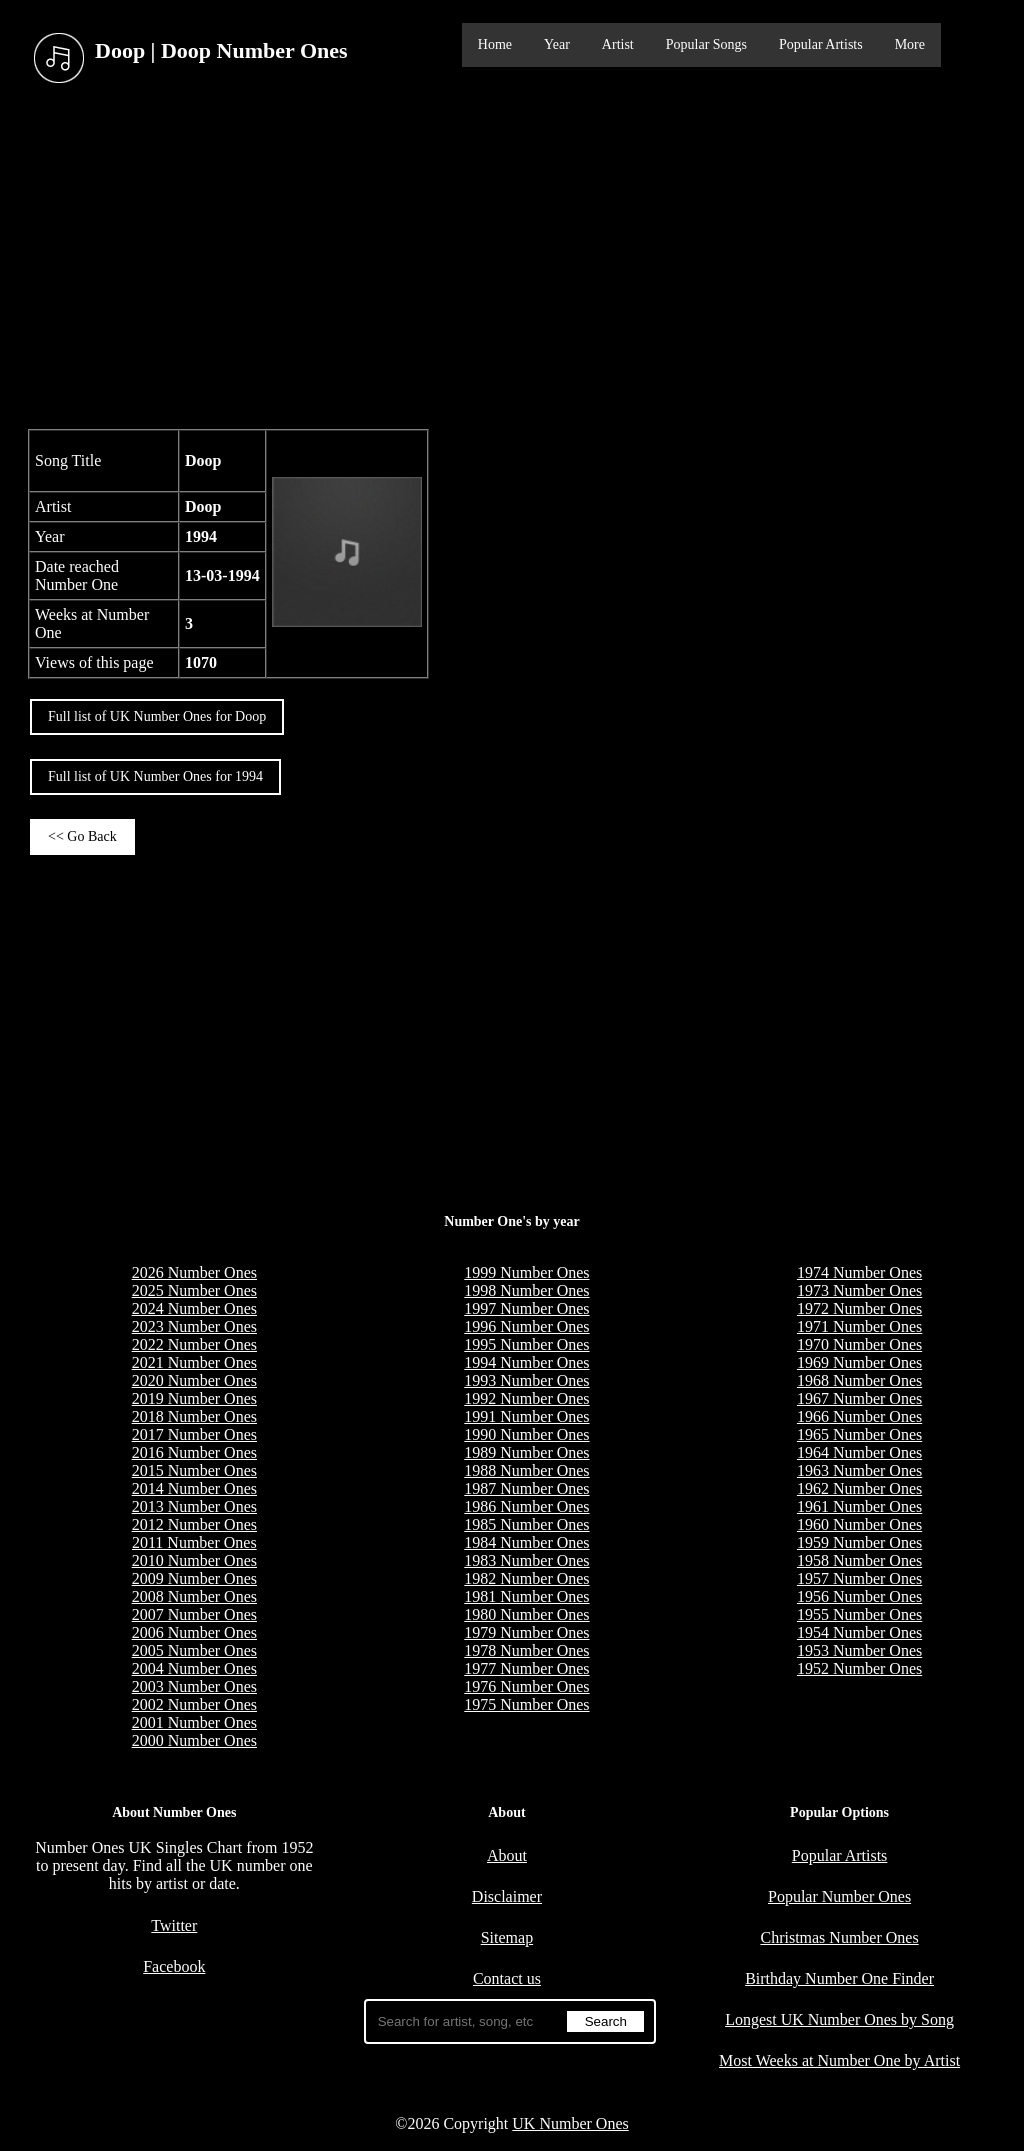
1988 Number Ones (526, 1470)
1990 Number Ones (526, 1434)
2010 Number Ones (194, 1560)
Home (495, 44)
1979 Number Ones (526, 1632)
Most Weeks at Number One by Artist (839, 2060)
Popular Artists (821, 44)
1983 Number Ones (526, 1560)
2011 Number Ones (194, 1542)
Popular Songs (706, 44)
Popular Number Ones (839, 1896)
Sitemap (507, 1937)
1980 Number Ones (526, 1614)
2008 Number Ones (194, 1596)
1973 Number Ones (859, 1290)
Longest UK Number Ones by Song (839, 2019)
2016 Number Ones (194, 1452)
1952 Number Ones (859, 1668)
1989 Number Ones (526, 1452)
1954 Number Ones (859, 1632)
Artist (618, 44)
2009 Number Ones (194, 1578)
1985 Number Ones (526, 1524)
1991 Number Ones (526, 1416)
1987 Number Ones (526, 1488)
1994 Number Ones (526, 1362)
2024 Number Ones (194, 1308)
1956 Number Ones (859, 1596)
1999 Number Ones (526, 1272)
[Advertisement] (512, 259)
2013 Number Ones (194, 1506)
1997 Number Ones (526, 1308)
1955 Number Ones (859, 1614)
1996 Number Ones (526, 1326)
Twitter (174, 1925)
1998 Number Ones (526, 1290)
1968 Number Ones (859, 1380)
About (507, 1855)
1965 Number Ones (859, 1434)
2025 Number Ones (194, 1290)
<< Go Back (82, 836)
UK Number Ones (570, 2123)
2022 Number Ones (194, 1344)
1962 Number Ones (859, 1488)
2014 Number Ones (194, 1488)
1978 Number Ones (526, 1650)
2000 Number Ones (194, 1740)
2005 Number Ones (194, 1650)
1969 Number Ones (859, 1362)
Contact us (507, 1978)
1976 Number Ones (526, 1686)
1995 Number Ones (526, 1344)
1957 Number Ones (859, 1578)
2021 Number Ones (194, 1362)
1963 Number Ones (859, 1470)
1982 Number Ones (526, 1578)
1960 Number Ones (859, 1524)
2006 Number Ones (194, 1632)
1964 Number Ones (859, 1452)
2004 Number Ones (194, 1668)
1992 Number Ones (526, 1398)
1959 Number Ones (859, 1542)
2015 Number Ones (194, 1470)
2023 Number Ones (194, 1326)
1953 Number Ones (859, 1650)
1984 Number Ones (526, 1542)
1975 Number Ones (526, 1704)
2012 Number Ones (194, 1524)
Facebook (174, 1966)
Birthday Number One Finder (839, 1978)
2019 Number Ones (194, 1398)
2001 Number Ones (194, 1722)
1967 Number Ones (859, 1398)
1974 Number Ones (859, 1272)
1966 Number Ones (859, 1416)
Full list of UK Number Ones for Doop (157, 716)
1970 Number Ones (859, 1344)
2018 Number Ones (194, 1416)
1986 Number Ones (526, 1506)
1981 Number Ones (526, 1596)
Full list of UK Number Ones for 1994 (155, 776)
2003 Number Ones (194, 1686)
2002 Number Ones (194, 1704)
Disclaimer (507, 1896)
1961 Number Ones (859, 1506)
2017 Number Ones (194, 1434)
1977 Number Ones (526, 1668)
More (910, 44)
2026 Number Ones (194, 1272)
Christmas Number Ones (839, 1937)
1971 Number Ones (859, 1326)
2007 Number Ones (194, 1614)
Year (557, 44)
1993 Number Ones (526, 1380)
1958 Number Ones (859, 1560)
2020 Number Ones (194, 1380)
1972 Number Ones (859, 1308)
